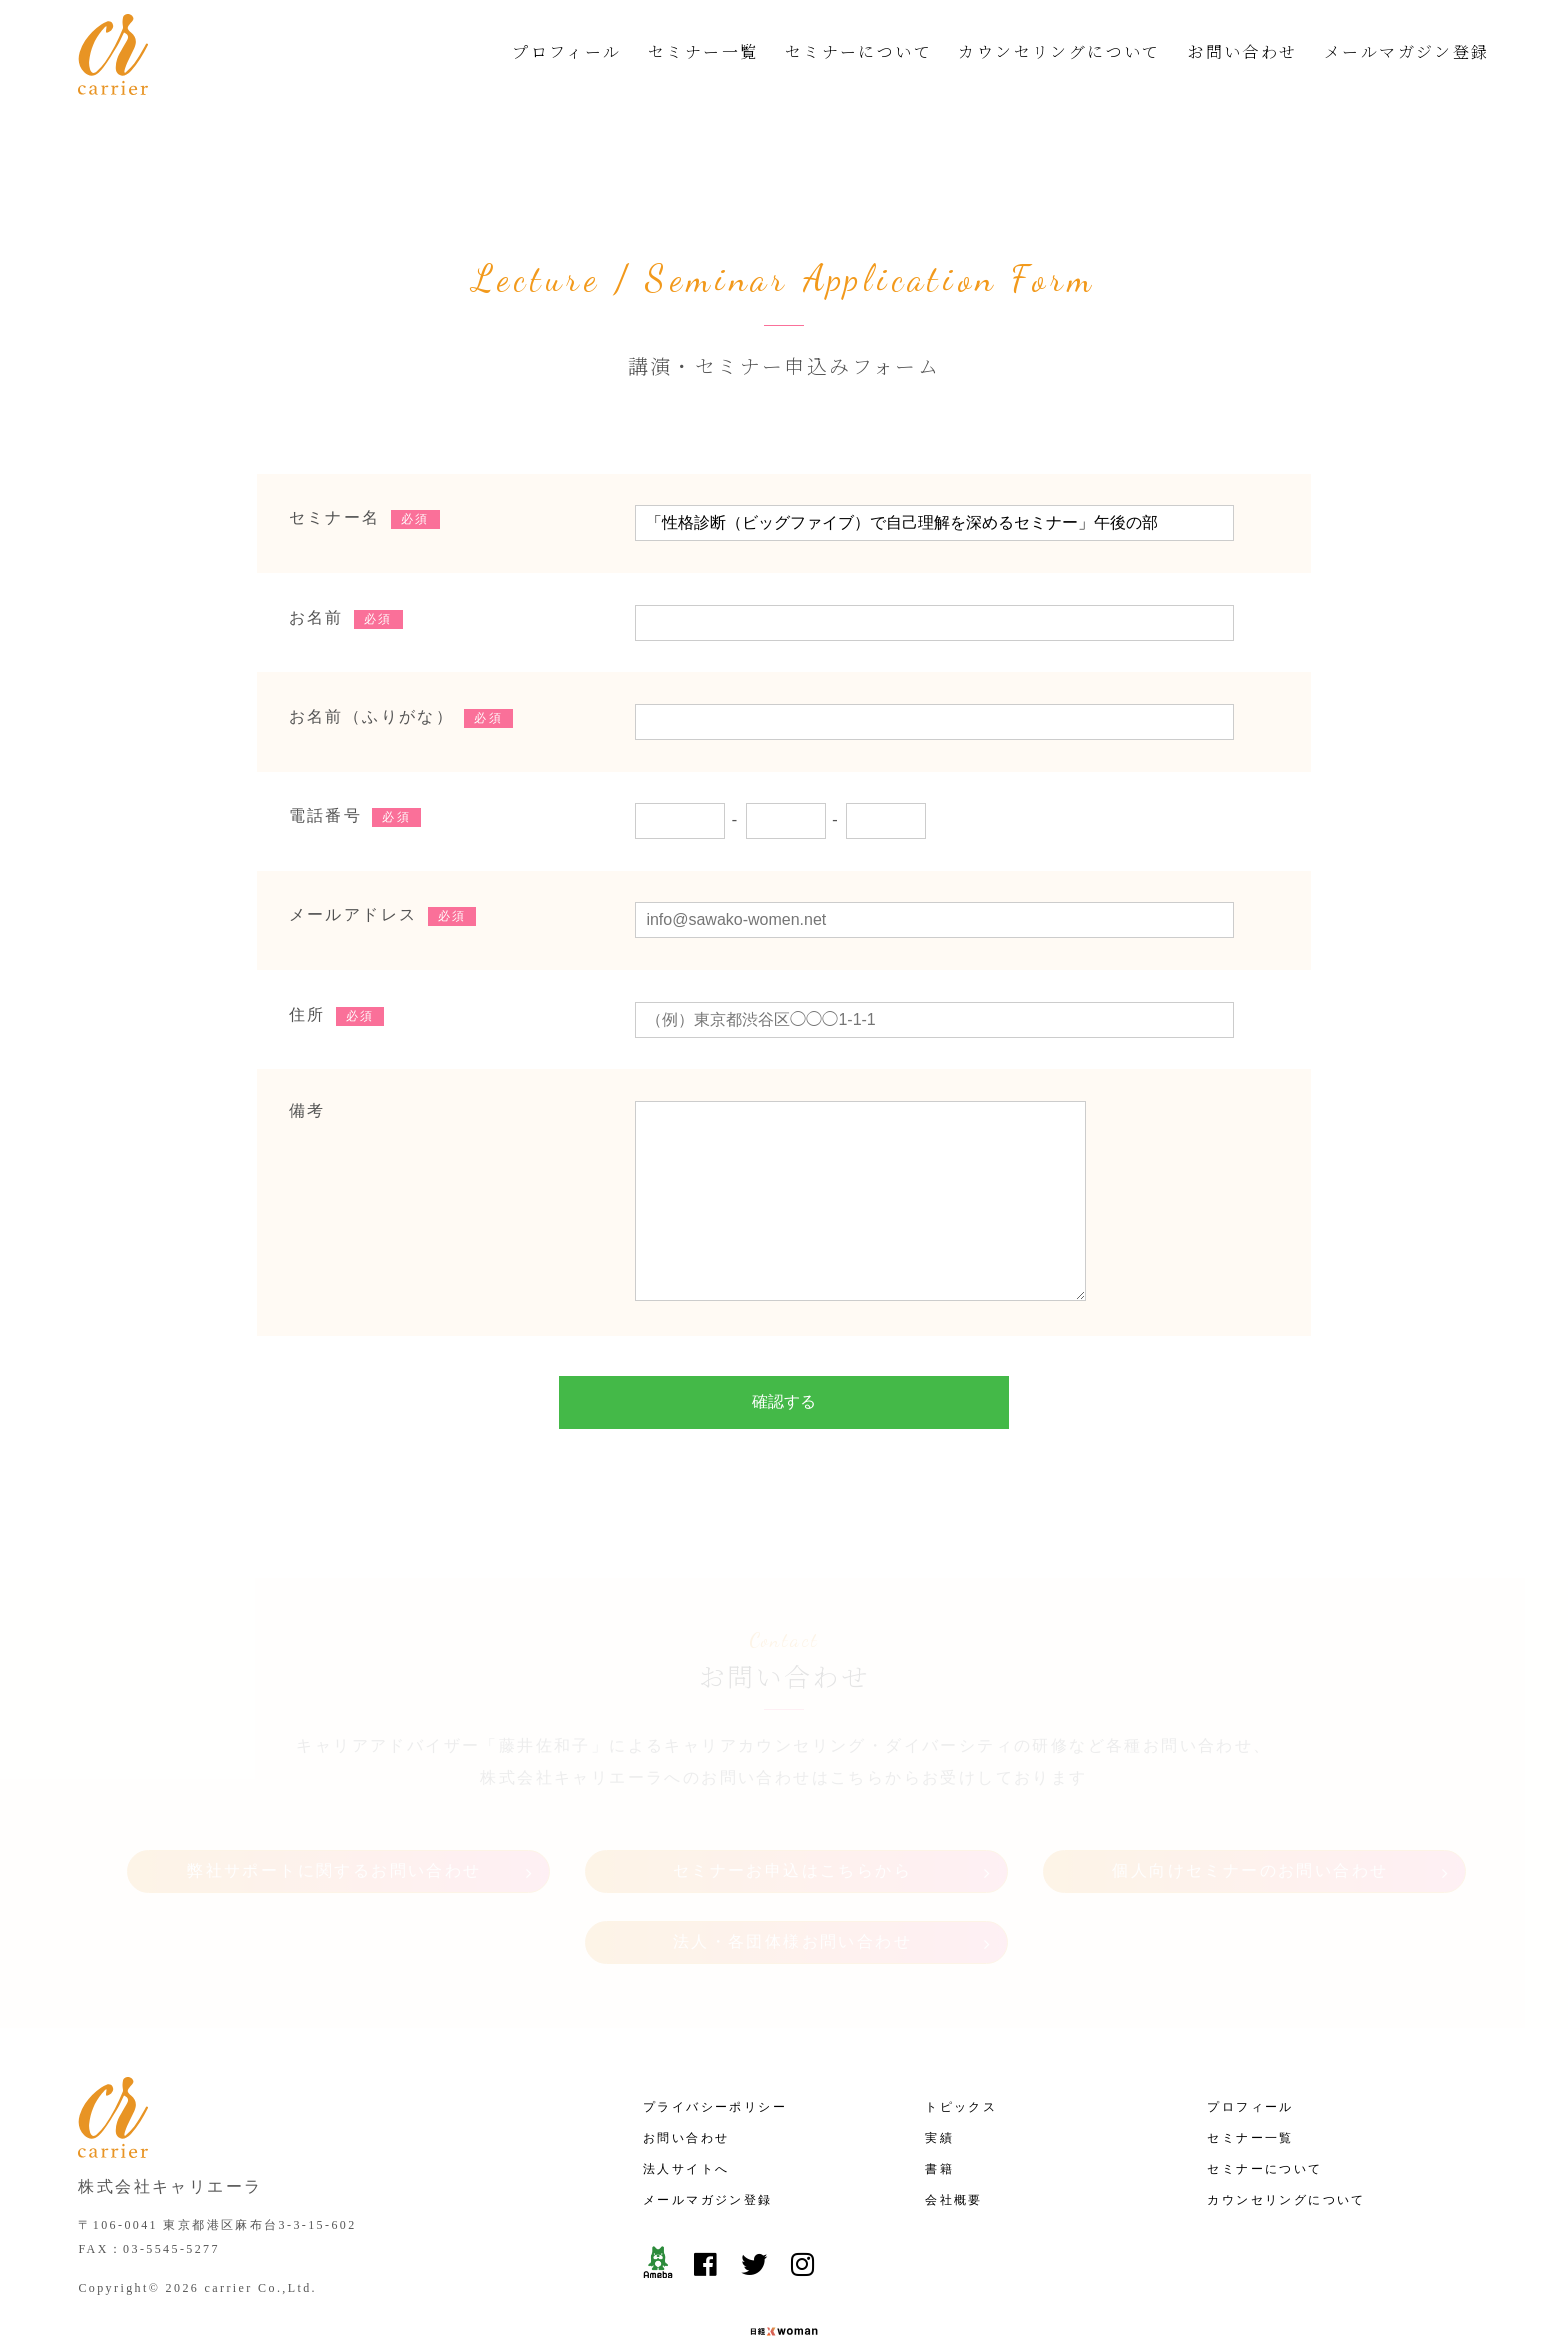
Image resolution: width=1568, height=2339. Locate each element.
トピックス (961, 2051)
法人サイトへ (686, 2113)
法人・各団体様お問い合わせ (792, 1894)
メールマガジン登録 (1407, 51)
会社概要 (954, 2144)
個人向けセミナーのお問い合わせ (1250, 1822)
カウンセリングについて (1059, 51)
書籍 (939, 2113)
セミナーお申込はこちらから (792, 1822)
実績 (939, 2082)
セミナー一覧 (703, 51)
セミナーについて (858, 51)
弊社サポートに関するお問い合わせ (334, 1822)
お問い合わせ (1242, 51)
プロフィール (566, 51)
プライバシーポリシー (715, 2051)
